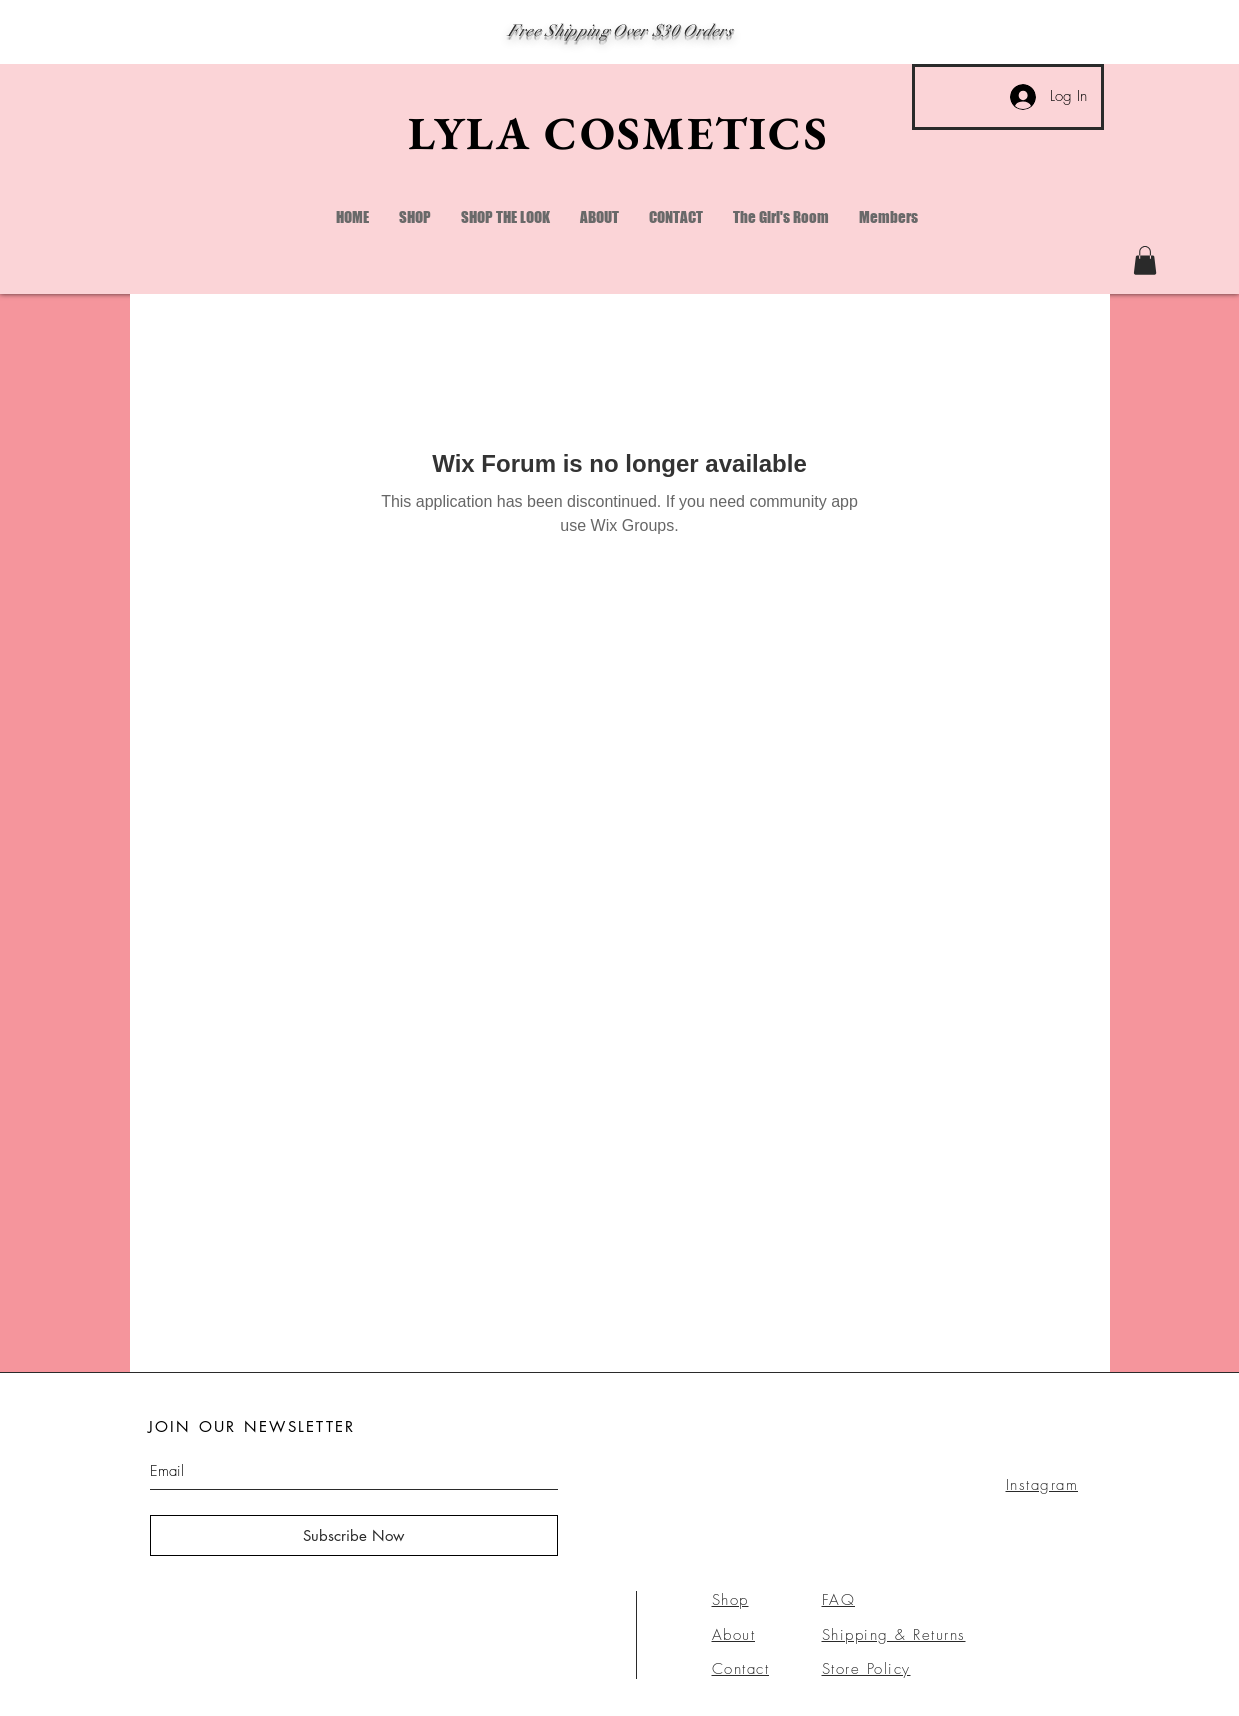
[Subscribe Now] (354, 1535)
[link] (1145, 260)
